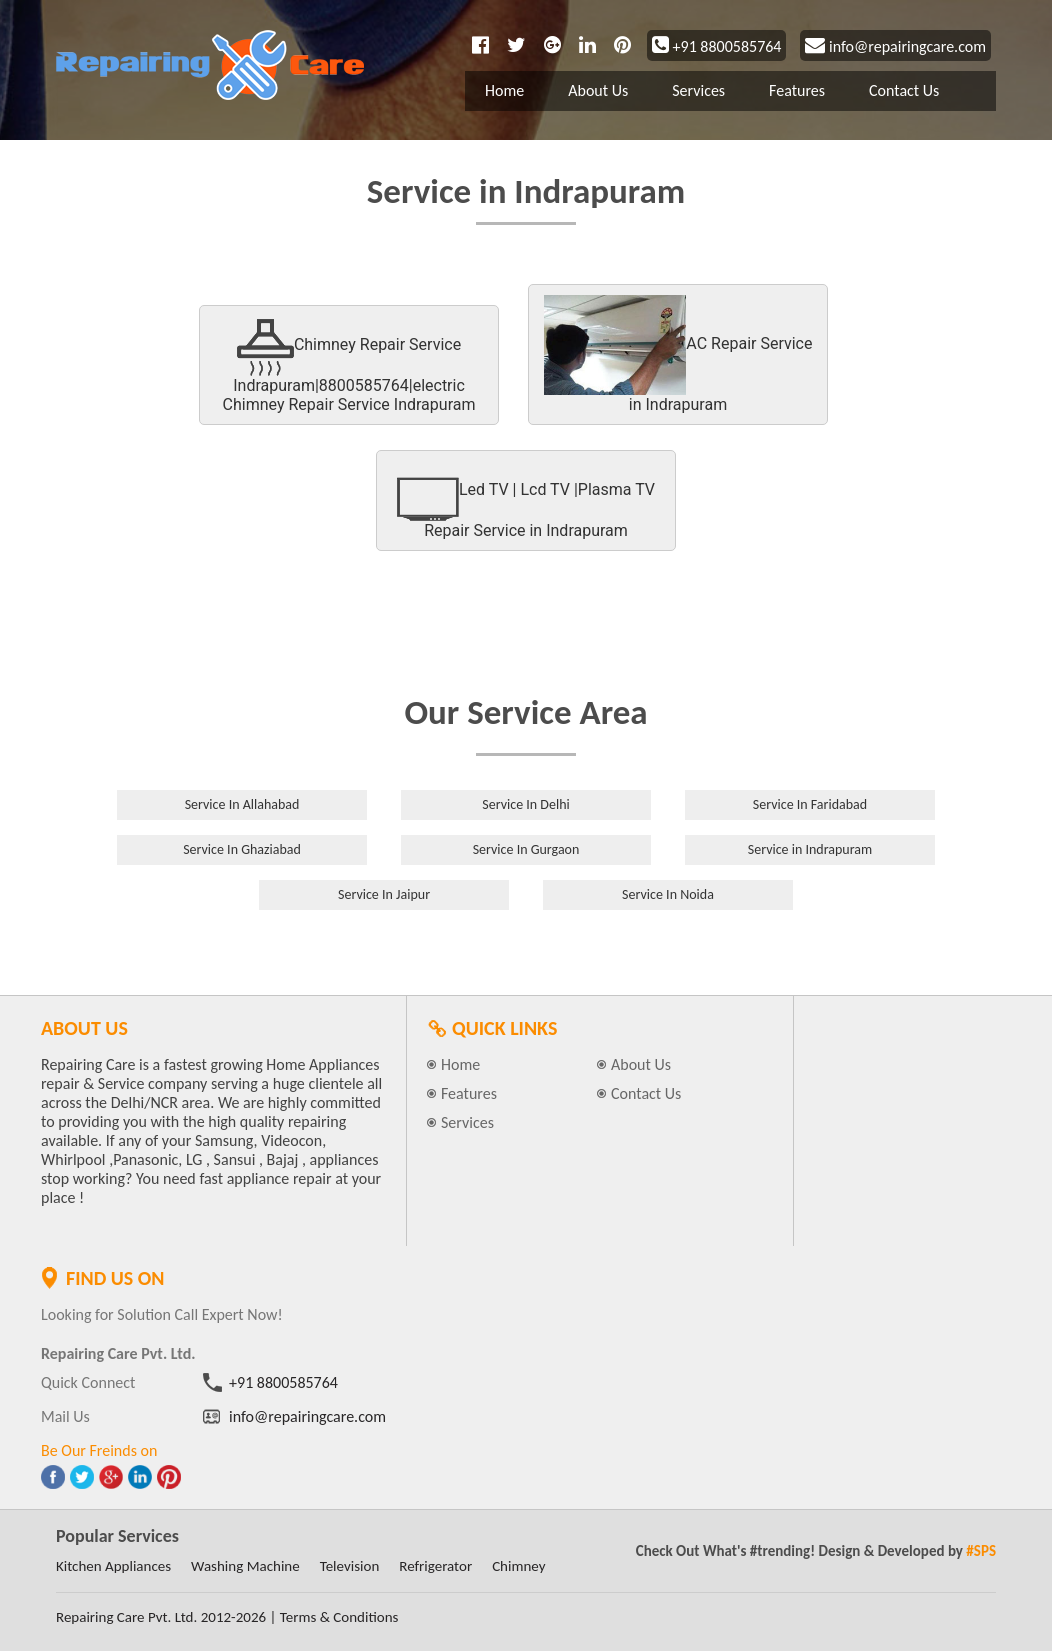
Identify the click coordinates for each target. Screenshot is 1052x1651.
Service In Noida (668, 894)
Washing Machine (245, 1566)
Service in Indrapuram (810, 849)
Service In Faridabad (810, 804)
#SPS (981, 1551)
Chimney (518, 1566)
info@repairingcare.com (895, 46)
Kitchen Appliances (113, 1566)
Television (350, 1566)
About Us (598, 90)
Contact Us (904, 90)
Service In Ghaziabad (242, 849)
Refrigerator (435, 1566)
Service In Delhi (525, 804)
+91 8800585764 (717, 46)
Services (698, 90)
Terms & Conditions (339, 1617)
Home (504, 90)
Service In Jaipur (384, 894)
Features (797, 90)
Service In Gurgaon (526, 849)
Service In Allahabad (242, 804)
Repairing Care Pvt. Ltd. (126, 1617)
